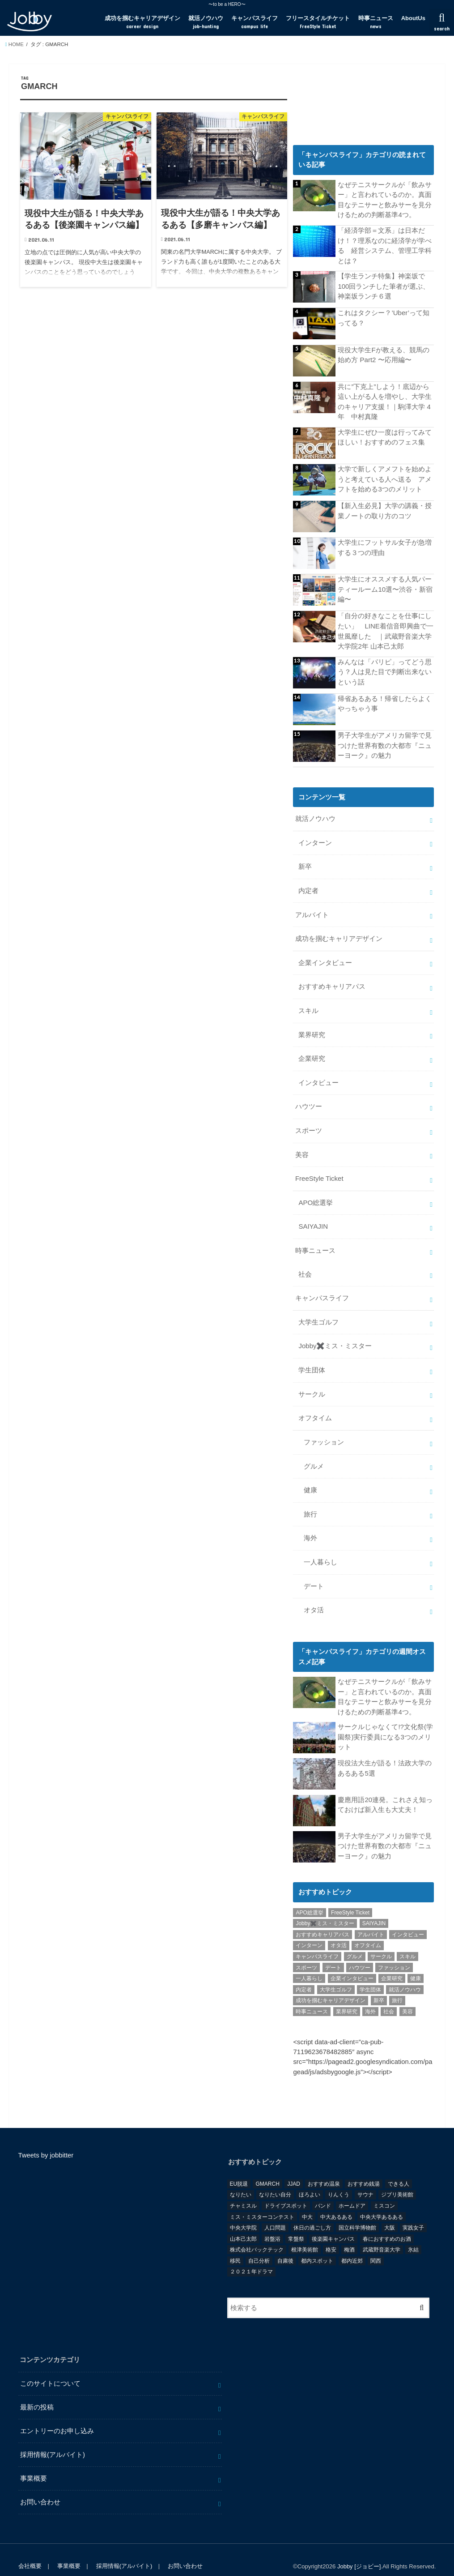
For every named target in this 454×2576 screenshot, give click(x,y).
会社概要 (30, 2552)
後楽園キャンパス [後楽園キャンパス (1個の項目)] (333, 2225)
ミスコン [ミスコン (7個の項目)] (384, 2192)
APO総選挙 (315, 1195)
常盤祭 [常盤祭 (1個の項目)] (296, 2225)
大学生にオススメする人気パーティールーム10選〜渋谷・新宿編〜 (385, 587)
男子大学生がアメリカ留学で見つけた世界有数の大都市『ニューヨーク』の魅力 (385, 743)
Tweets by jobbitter (46, 2141)
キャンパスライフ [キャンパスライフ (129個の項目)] (317, 1942)
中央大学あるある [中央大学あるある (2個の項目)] (381, 2203)
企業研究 (311, 1053)
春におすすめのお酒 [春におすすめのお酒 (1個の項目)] (387, 2225)
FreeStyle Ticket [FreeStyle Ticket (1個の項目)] (350, 1899)
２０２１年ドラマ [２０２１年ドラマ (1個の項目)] (251, 2258)
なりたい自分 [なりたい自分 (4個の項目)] (275, 2181)
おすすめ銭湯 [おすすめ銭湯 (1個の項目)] (364, 2170)
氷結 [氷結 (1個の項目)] (413, 2236)
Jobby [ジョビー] (359, 2552)
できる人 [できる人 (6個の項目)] (398, 2170)
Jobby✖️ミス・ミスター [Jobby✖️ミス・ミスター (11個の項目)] (325, 1910)
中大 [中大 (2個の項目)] (307, 2203)
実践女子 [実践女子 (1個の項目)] (413, 2214)
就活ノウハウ (205, 22)
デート (314, 1573)
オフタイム (315, 1407)
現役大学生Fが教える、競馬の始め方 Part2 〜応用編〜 (383, 353)
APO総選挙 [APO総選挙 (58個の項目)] (309, 1899)
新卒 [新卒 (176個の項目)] (378, 1987)
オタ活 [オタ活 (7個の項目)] (339, 1932)
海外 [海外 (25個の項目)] (370, 1998)
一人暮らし (320, 1549)
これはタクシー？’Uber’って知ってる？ (383, 316)
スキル (308, 1005)
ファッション (324, 1431)
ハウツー (308, 1100)
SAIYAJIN (312, 1218)
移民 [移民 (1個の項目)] (235, 2247)
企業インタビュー (325, 958)
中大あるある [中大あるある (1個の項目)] (336, 2203)
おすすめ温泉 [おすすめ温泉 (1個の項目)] (324, 2170)
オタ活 (314, 1597)
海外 (310, 1526)
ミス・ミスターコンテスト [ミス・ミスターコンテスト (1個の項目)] (262, 2203)
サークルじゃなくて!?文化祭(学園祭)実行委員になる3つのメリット (385, 1723)
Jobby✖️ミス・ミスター (334, 1336)
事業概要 (33, 2464)
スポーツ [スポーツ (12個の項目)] (306, 1954)
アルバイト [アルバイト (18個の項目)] (370, 1921)
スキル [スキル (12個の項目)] (407, 1942)
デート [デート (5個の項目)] (333, 1954)
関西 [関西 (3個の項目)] (375, 2247)
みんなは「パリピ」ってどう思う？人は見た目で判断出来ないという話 (385, 669)
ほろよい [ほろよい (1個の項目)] (309, 2181)
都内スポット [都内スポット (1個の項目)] (317, 2247)
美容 (302, 1147)
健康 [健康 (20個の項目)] (415, 1965)
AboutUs (413, 18)
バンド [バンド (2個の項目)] (323, 2192)
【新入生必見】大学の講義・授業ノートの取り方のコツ (385, 508)
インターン (315, 840)
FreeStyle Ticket (319, 1171)
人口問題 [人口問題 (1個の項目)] (275, 2214)
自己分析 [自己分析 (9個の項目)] (259, 2247)
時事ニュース (375, 22)
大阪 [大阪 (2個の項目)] (389, 2214)
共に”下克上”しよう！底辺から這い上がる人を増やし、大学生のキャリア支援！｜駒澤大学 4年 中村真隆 (385, 400)
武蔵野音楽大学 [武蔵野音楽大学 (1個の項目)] (381, 2236)
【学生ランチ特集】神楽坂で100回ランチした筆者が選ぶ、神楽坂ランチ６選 (383, 285)
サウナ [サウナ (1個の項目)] (365, 2181)
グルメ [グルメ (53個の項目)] (355, 1942)
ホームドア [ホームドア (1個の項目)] (352, 2192)
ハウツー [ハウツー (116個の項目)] (359, 1954)
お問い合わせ (40, 2488)
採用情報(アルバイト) (52, 2440)
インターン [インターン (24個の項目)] (309, 1932)
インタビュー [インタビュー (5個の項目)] (408, 1921)
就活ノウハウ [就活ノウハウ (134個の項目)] (405, 1976)
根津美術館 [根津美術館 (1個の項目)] (304, 2236)
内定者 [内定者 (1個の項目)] (304, 1976)
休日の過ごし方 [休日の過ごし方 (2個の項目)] (312, 2214)
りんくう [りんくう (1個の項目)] (338, 2181)
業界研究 (311, 1029)
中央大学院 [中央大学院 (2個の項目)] (243, 2214)
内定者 (308, 887)
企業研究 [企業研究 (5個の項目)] (392, 1965)
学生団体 (311, 1360)
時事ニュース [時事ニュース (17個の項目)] (312, 1998)
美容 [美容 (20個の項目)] (407, 1998)
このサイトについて (50, 2370)
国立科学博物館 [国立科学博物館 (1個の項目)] (357, 2214)
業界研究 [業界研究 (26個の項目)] (346, 1998)
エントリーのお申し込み (57, 2417)
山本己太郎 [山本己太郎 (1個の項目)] (243, 2225)
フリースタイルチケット (318, 22)
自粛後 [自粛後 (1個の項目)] (285, 2247)
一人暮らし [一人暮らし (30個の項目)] (309, 1965)
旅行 (310, 1502)
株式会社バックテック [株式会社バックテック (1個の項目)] (257, 2236)
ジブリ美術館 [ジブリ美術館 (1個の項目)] (397, 2181)
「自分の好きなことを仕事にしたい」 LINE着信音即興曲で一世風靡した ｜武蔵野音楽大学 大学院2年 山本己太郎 (385, 629)
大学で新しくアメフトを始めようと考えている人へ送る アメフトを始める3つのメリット (385, 477)
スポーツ (308, 1124)
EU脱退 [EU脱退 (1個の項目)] (239, 2170)
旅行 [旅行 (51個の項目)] (397, 1987)
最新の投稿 (37, 2393)
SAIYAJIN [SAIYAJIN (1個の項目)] (374, 1910)
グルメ (314, 1455)
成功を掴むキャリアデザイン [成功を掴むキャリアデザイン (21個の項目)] (330, 1987)
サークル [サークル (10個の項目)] (381, 1942)
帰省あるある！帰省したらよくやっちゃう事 (385, 701)
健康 (310, 1478)
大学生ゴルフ (318, 1313)
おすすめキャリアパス (331, 982)
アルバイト (312, 910)
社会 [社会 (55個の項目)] (388, 1998)
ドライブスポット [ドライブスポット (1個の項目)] (285, 2192)
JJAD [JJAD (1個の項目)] (293, 2170)
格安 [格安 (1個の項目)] (331, 2236)
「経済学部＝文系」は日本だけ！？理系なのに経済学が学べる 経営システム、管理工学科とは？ (385, 245)
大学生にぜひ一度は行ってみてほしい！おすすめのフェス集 (385, 435)
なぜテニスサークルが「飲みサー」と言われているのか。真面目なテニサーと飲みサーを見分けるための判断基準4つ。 (385, 199)
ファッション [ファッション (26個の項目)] (394, 1954)
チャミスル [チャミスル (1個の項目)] (243, 2192)
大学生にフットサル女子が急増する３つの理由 (385, 546)
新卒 (305, 863)
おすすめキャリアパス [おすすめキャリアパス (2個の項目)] (322, 1921)
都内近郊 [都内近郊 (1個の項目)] (352, 2247)
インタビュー (318, 1077)
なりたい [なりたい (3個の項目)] (240, 2181)
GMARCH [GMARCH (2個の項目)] (267, 2170)
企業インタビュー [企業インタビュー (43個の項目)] (352, 1965)
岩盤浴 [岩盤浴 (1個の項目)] (272, 2225)
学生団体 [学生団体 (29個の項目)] (370, 1976)
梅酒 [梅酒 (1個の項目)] (349, 2236)
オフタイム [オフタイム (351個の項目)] (367, 1932)
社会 (305, 1265)
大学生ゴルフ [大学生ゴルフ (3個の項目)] (336, 1976)
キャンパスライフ (254, 22)
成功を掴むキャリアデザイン (142, 22)
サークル (311, 1384)
